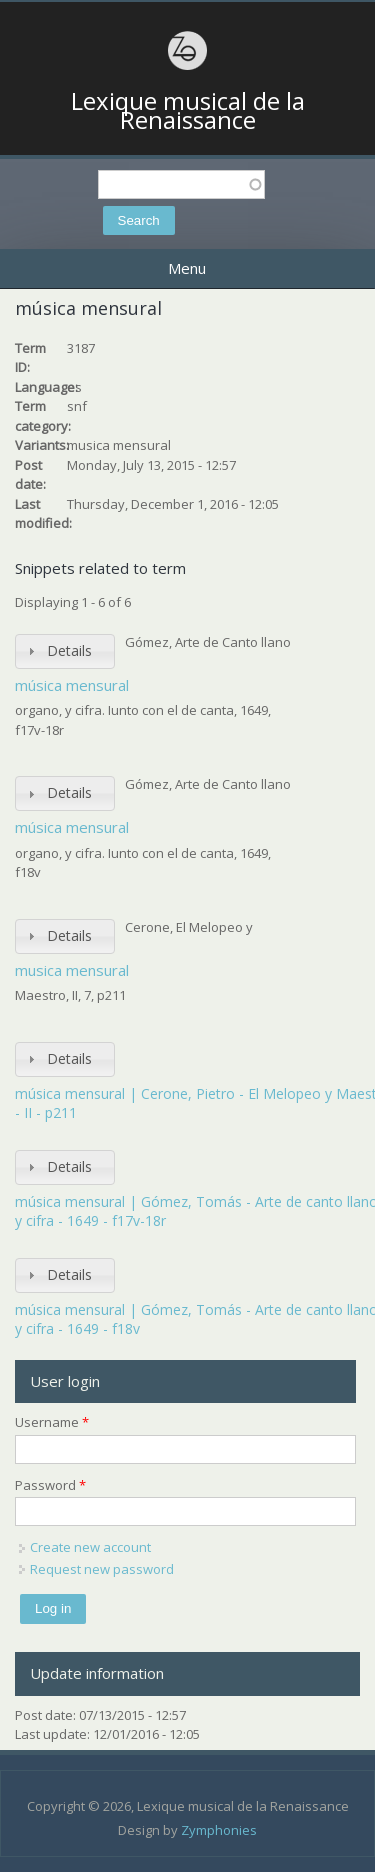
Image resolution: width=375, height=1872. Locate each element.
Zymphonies (219, 1830)
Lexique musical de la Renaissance (188, 110)
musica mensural (72, 970)
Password (50, 1485)
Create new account (90, 1547)
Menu (187, 268)
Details (69, 650)
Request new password (102, 1569)
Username (52, 1422)
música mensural (72, 685)
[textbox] (181, 184)
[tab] (65, 651)
